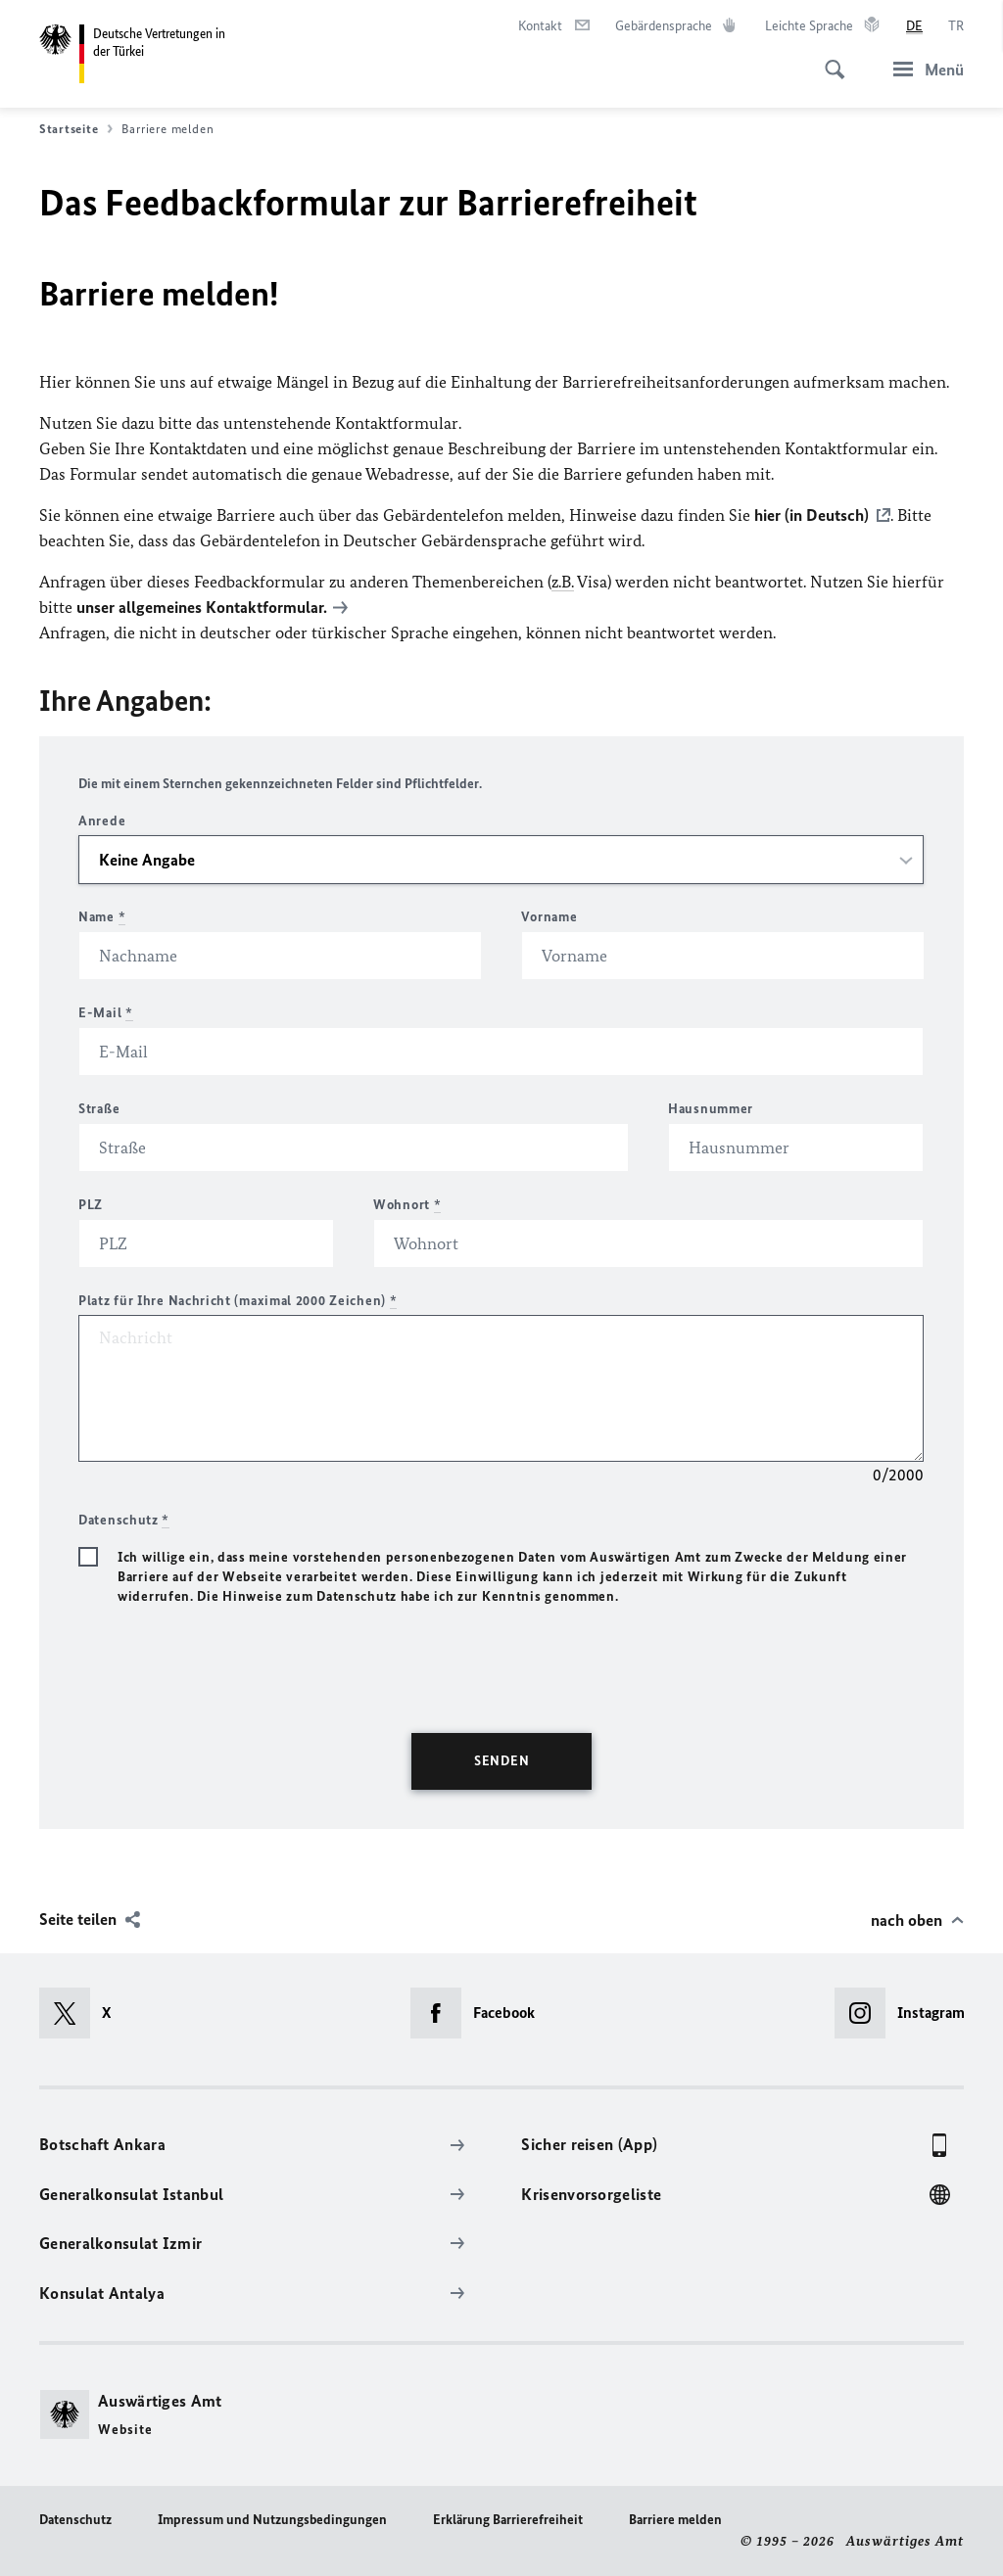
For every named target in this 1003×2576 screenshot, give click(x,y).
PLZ (90, 1204)
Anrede (101, 821)
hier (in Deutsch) (811, 515)
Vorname (549, 917)
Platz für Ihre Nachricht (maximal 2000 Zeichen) (237, 1300)
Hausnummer (710, 1109)
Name (101, 917)
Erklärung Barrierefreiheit (508, 2519)
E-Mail (105, 1013)
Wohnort (407, 1204)
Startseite (76, 129)
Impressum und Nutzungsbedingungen (272, 2519)
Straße (98, 1109)
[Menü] (923, 69)
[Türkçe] (956, 26)
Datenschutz (75, 2519)
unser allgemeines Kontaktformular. (201, 607)
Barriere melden (675, 2519)
